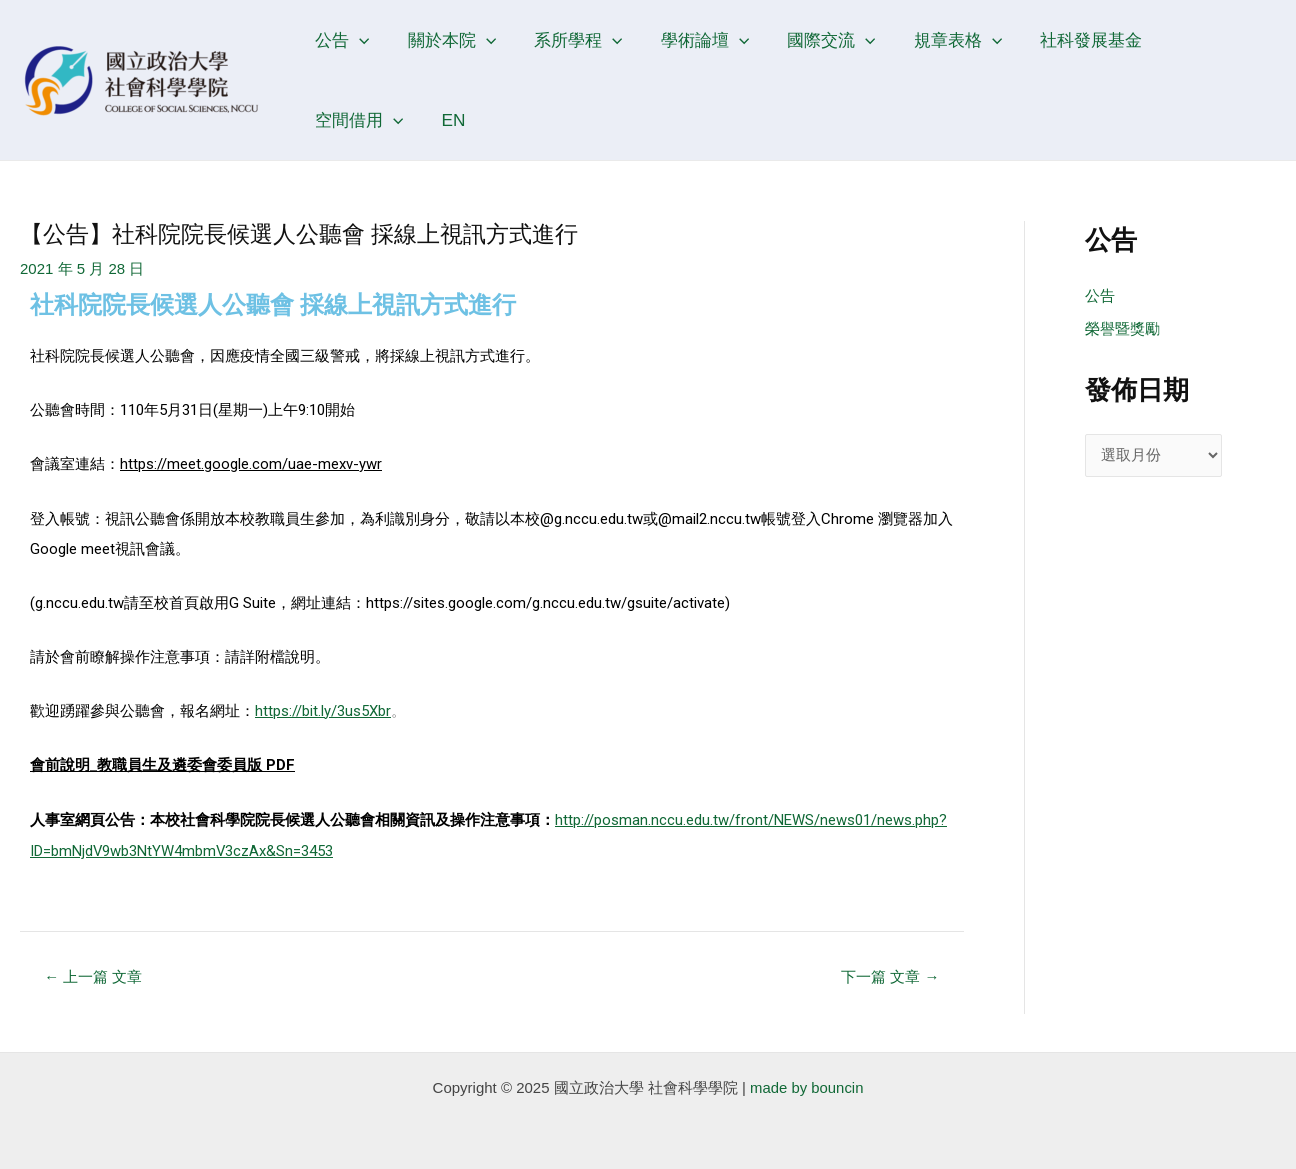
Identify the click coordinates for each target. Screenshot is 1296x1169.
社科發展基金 (1067, 40)
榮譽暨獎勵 (1122, 329)
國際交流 (815, 40)
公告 (340, 40)
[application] (357, 40)
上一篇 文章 (94, 972)
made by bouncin (807, 1083)
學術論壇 (692, 40)
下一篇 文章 (890, 972)
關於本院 (446, 40)
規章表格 (937, 40)
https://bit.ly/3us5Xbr (323, 710)
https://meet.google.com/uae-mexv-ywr (251, 464)
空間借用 (1197, 40)
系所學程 (569, 40)
